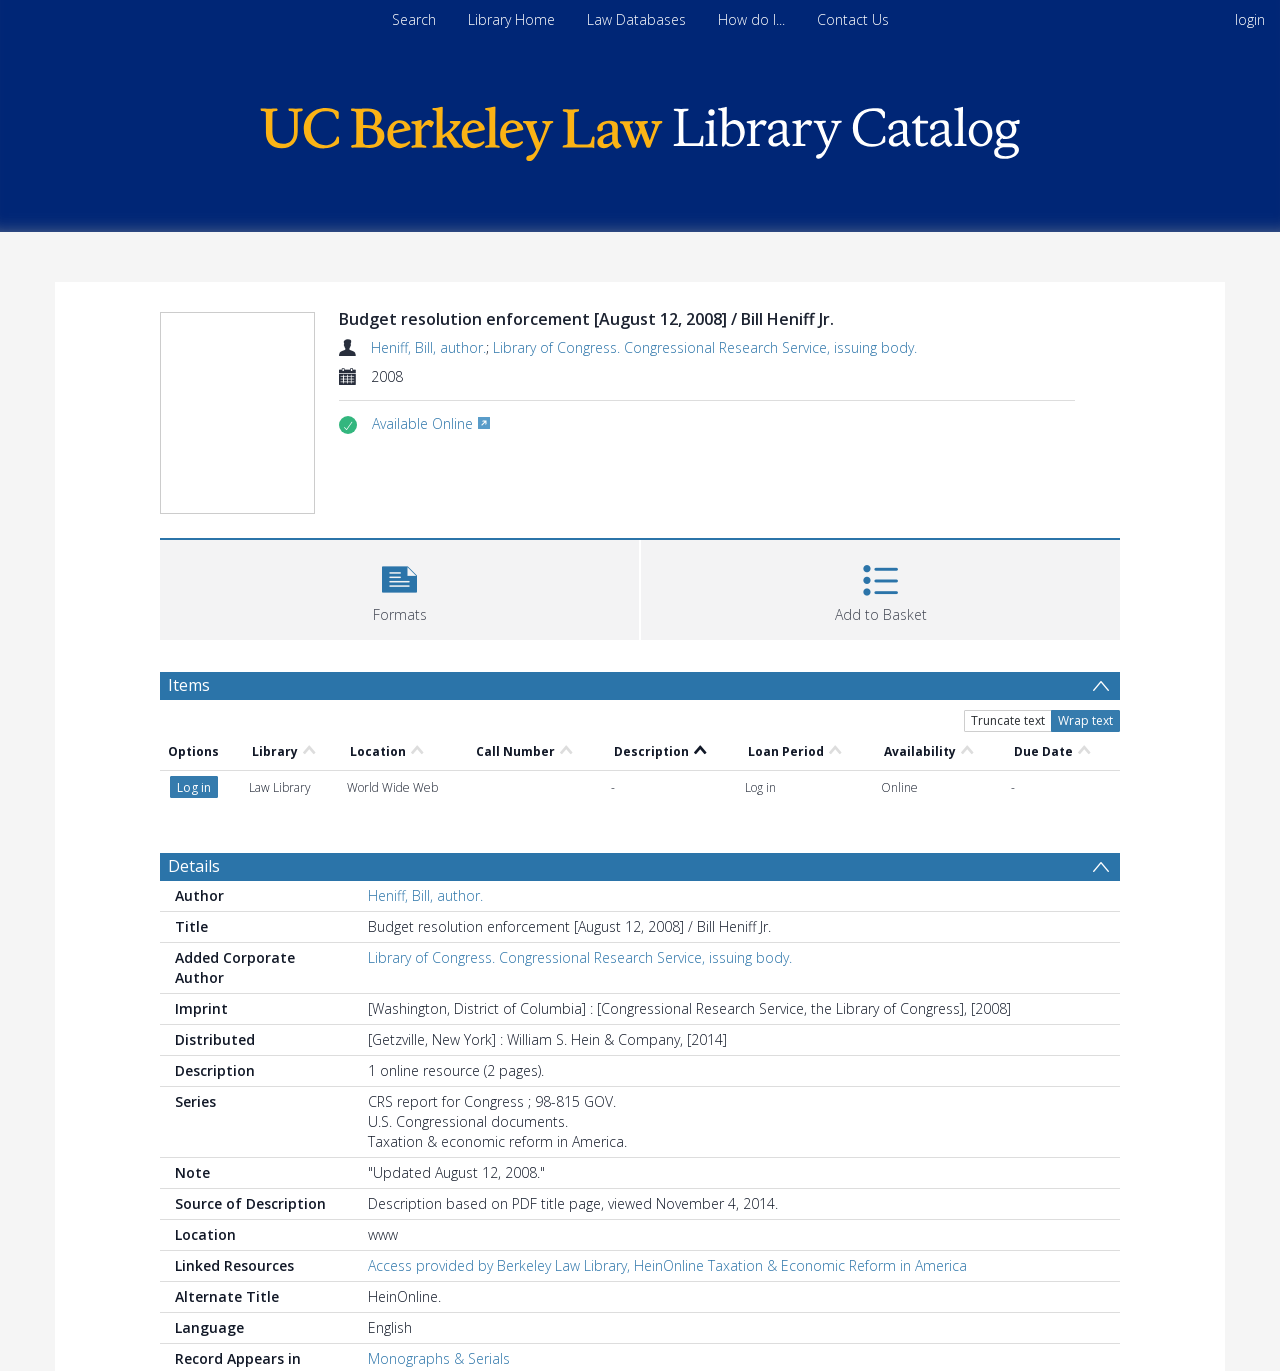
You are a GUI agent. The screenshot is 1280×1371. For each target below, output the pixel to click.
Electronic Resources (435, 1307)
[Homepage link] (640, 128)
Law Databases (636, 19)
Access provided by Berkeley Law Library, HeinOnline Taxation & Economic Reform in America (667, 1194)
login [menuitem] (1250, 19)
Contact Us (853, 19)
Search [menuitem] (414, 19)
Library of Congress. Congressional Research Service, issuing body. (705, 347)
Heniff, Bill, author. (428, 347)
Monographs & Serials (439, 1287)
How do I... (751, 19)
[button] (399, 587)
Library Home (511, 19)
